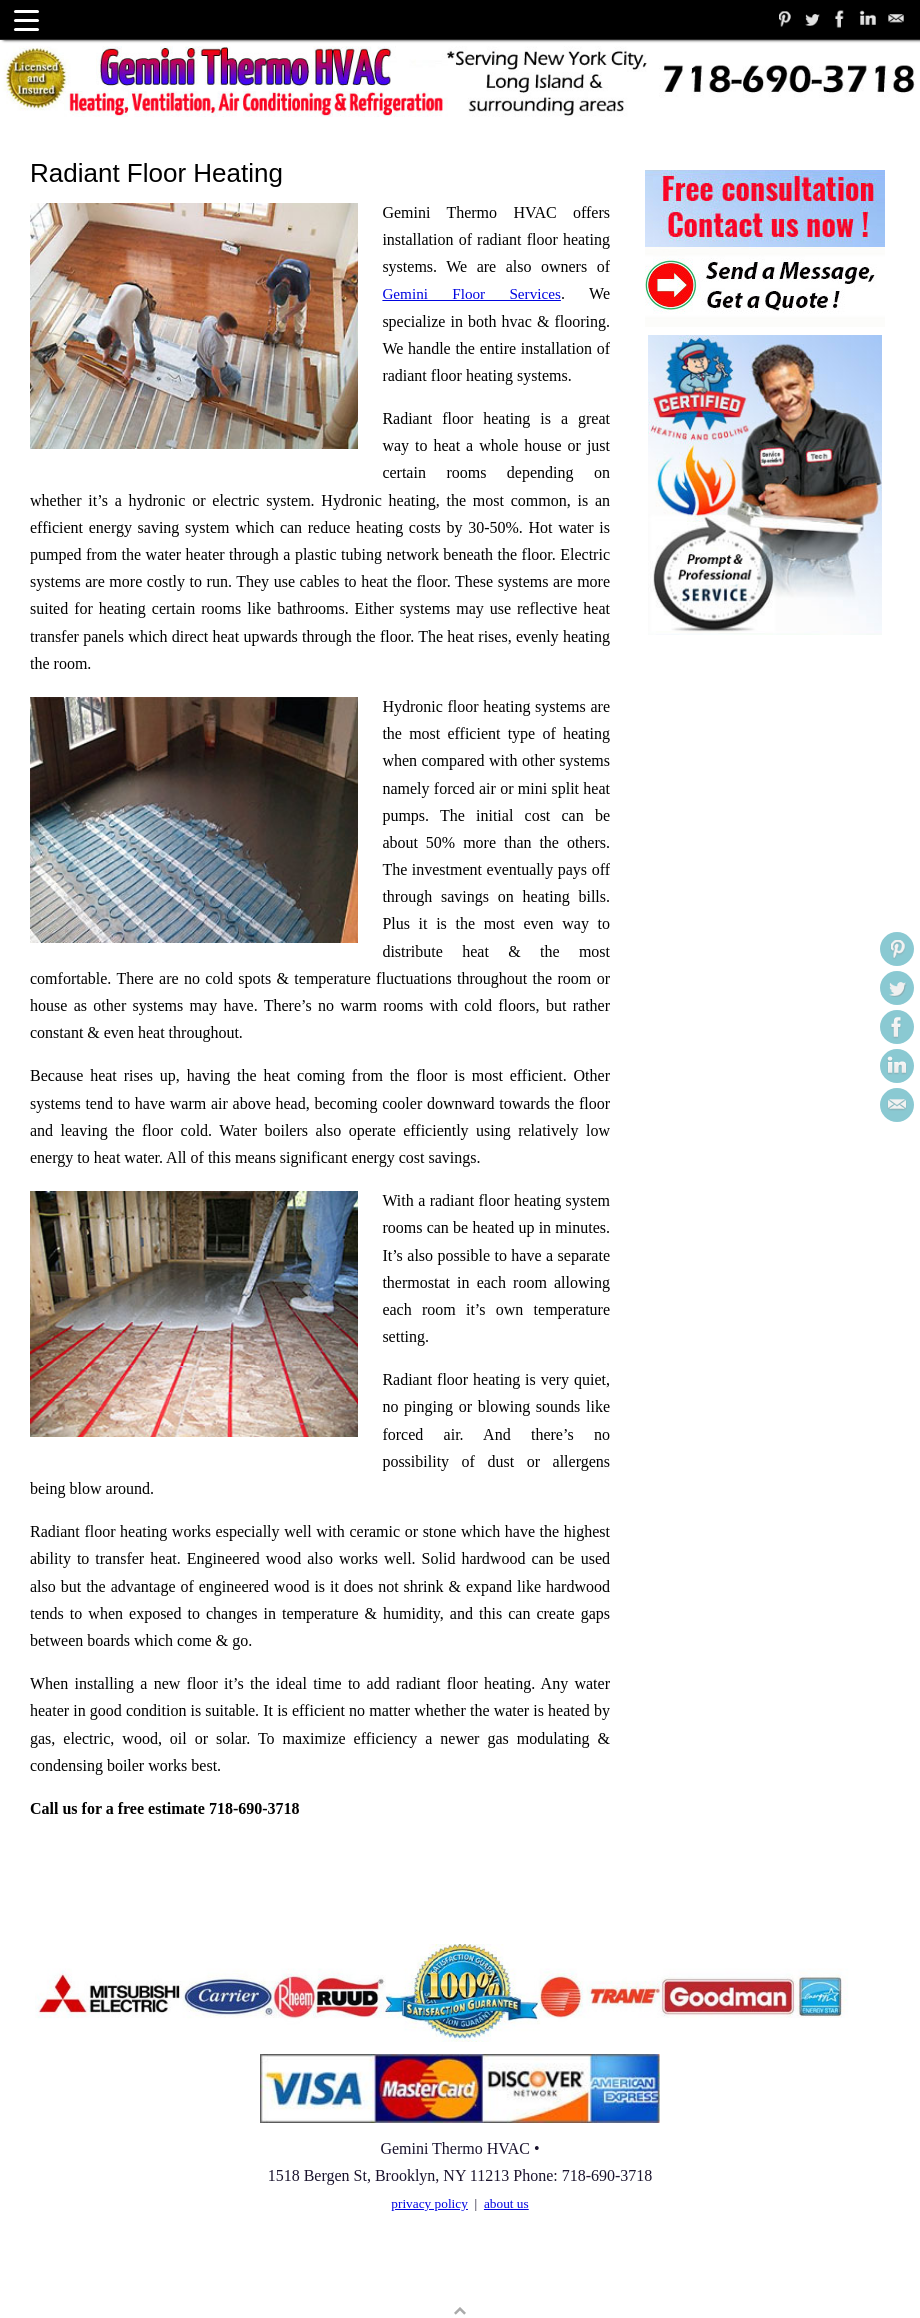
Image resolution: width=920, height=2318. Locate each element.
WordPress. (867, 2275)
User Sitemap (71, 2275)
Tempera (791, 2275)
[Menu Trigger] (26, 19)
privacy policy (429, 2086)
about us (506, 2086)
